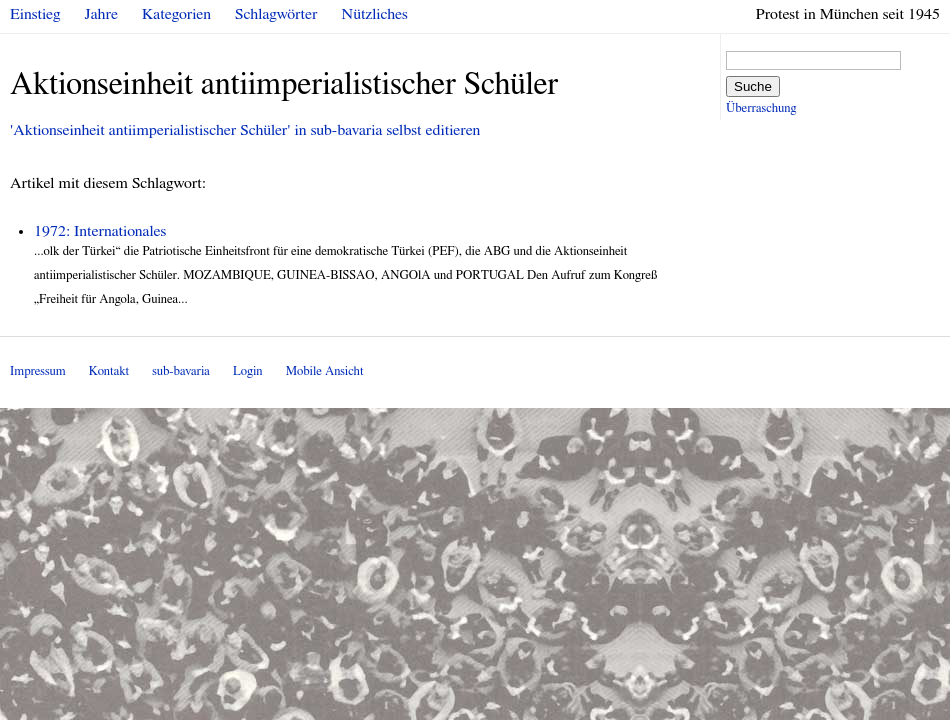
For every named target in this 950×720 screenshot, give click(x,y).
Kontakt (109, 371)
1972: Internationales (100, 231)
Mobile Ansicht (325, 371)
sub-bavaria (180, 371)
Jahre (101, 14)
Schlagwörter (276, 14)
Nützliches (375, 14)
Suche (753, 86)
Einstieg (35, 14)
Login (248, 371)
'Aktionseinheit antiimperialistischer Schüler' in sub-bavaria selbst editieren (245, 130)
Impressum (38, 371)
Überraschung (761, 108)
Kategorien (176, 14)
